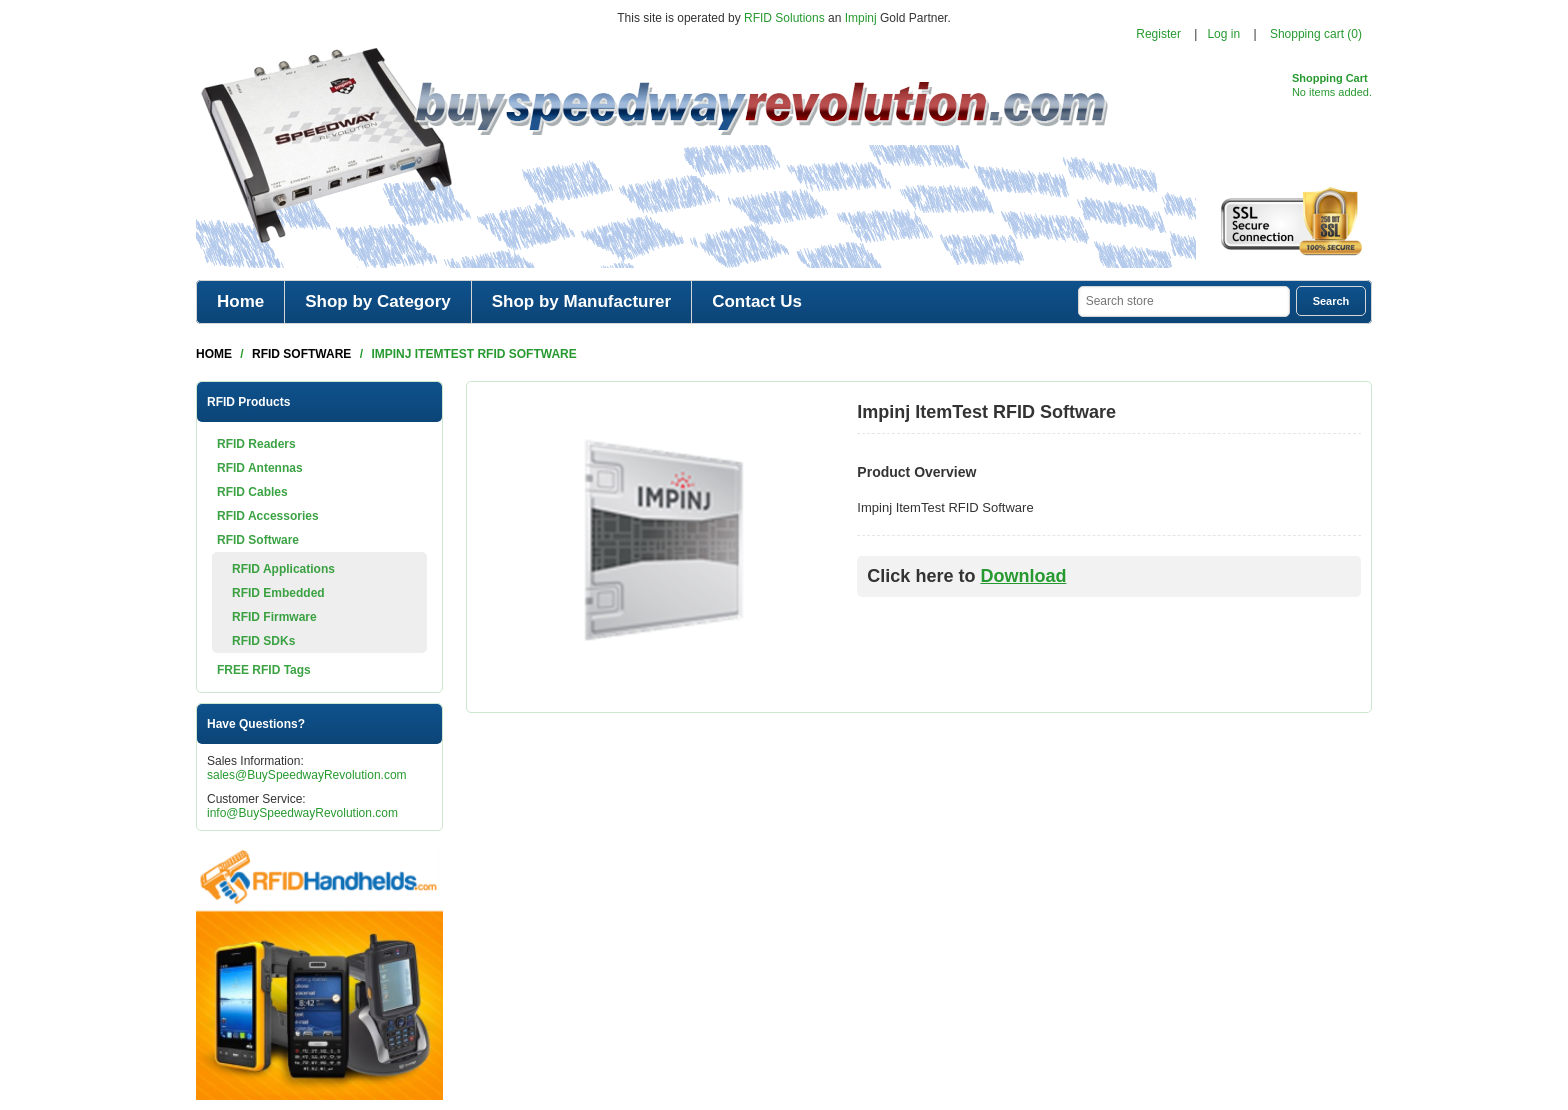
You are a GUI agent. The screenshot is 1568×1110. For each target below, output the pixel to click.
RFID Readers (256, 444)
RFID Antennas (260, 468)
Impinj (861, 18)
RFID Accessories (268, 516)
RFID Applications (283, 569)
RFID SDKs (263, 641)
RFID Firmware (274, 617)
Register (1158, 34)
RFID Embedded (278, 593)
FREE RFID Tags (264, 670)
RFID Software (258, 540)
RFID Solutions (784, 18)
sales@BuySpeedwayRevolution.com (307, 775)
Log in (1223, 34)
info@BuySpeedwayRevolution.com (302, 813)
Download (1023, 576)
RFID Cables (252, 492)
